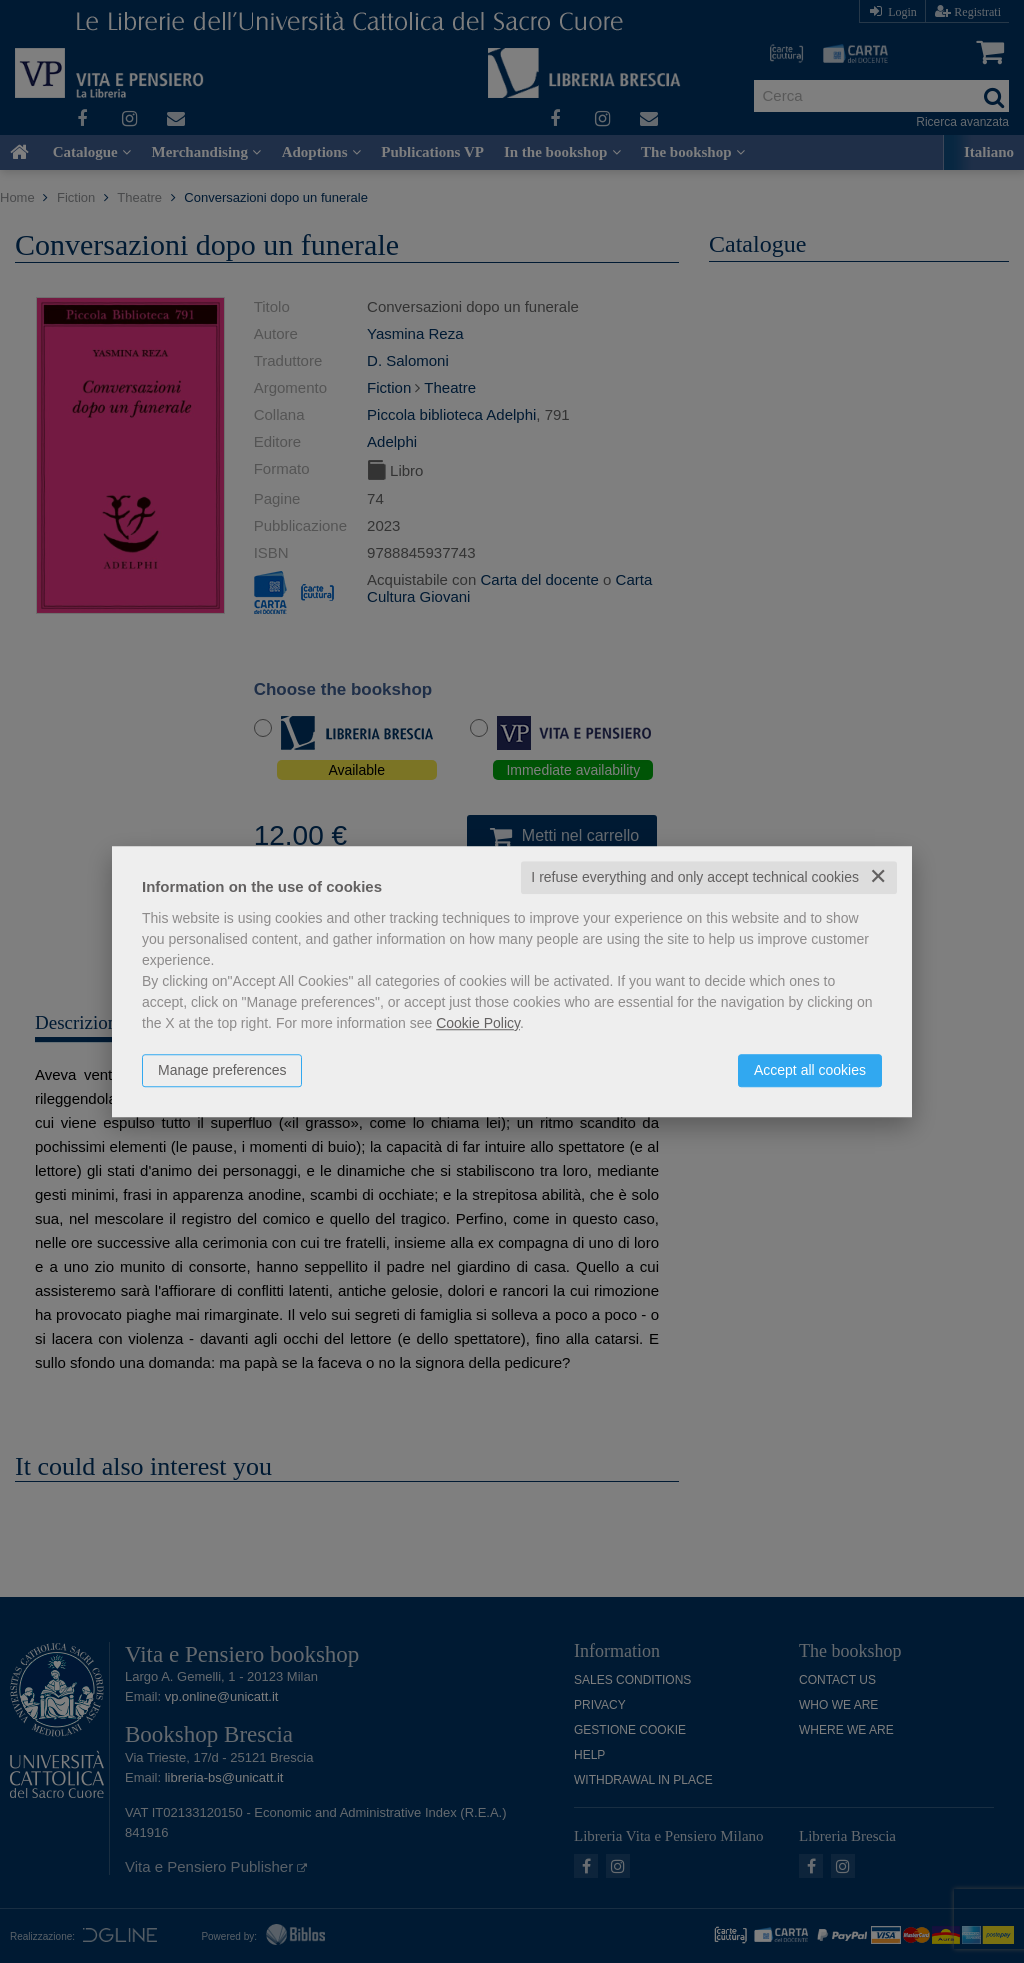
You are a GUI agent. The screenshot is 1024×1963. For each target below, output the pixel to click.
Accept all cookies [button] (810, 1070)
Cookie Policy (478, 1023)
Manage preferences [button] (222, 1070)
